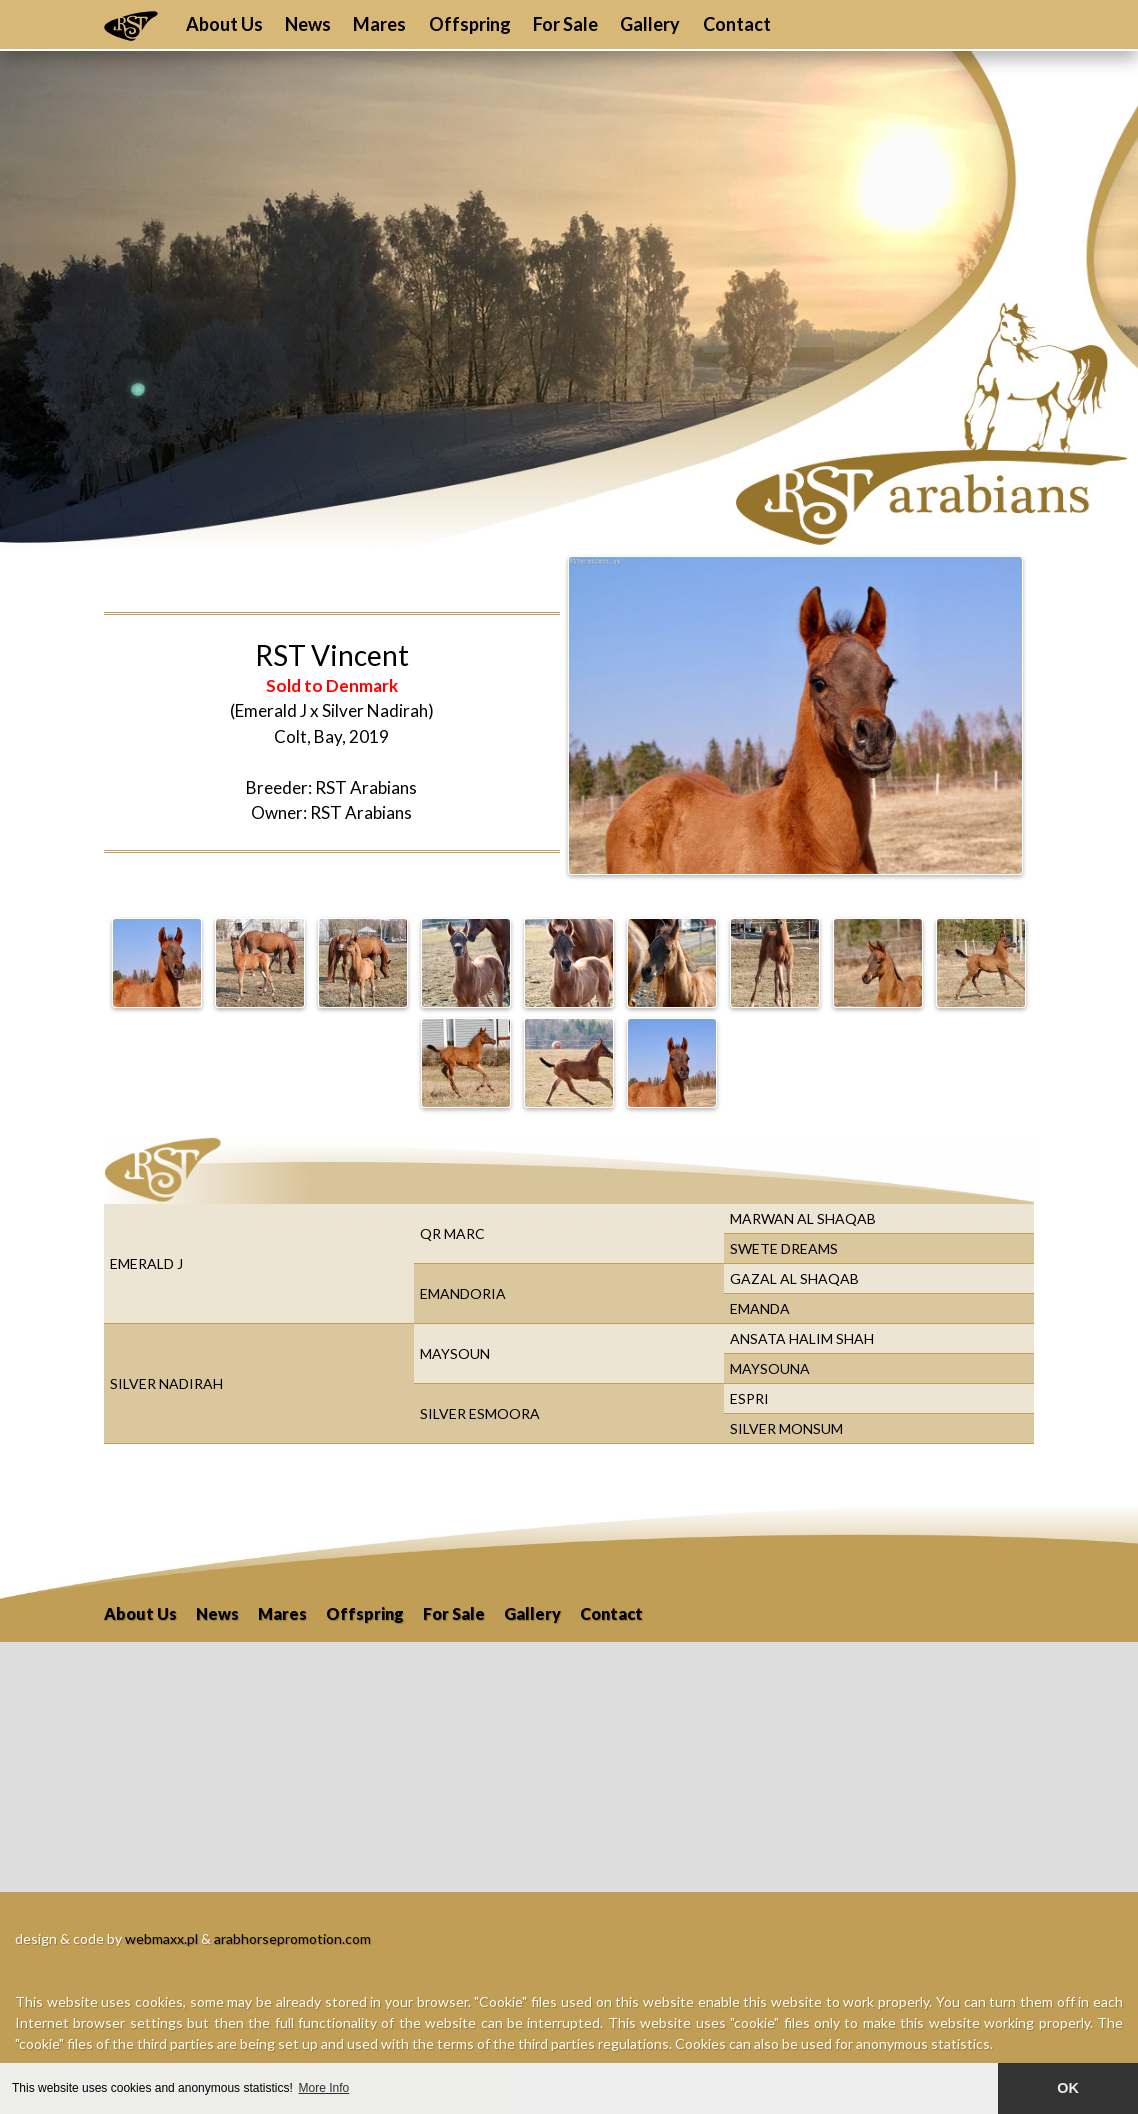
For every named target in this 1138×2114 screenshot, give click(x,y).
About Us (224, 24)
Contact (737, 24)
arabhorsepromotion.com (292, 1938)
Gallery (650, 24)
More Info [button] (324, 2088)
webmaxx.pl (161, 1938)
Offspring (470, 24)
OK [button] (1068, 2088)
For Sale (565, 24)
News (308, 24)
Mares (379, 24)
